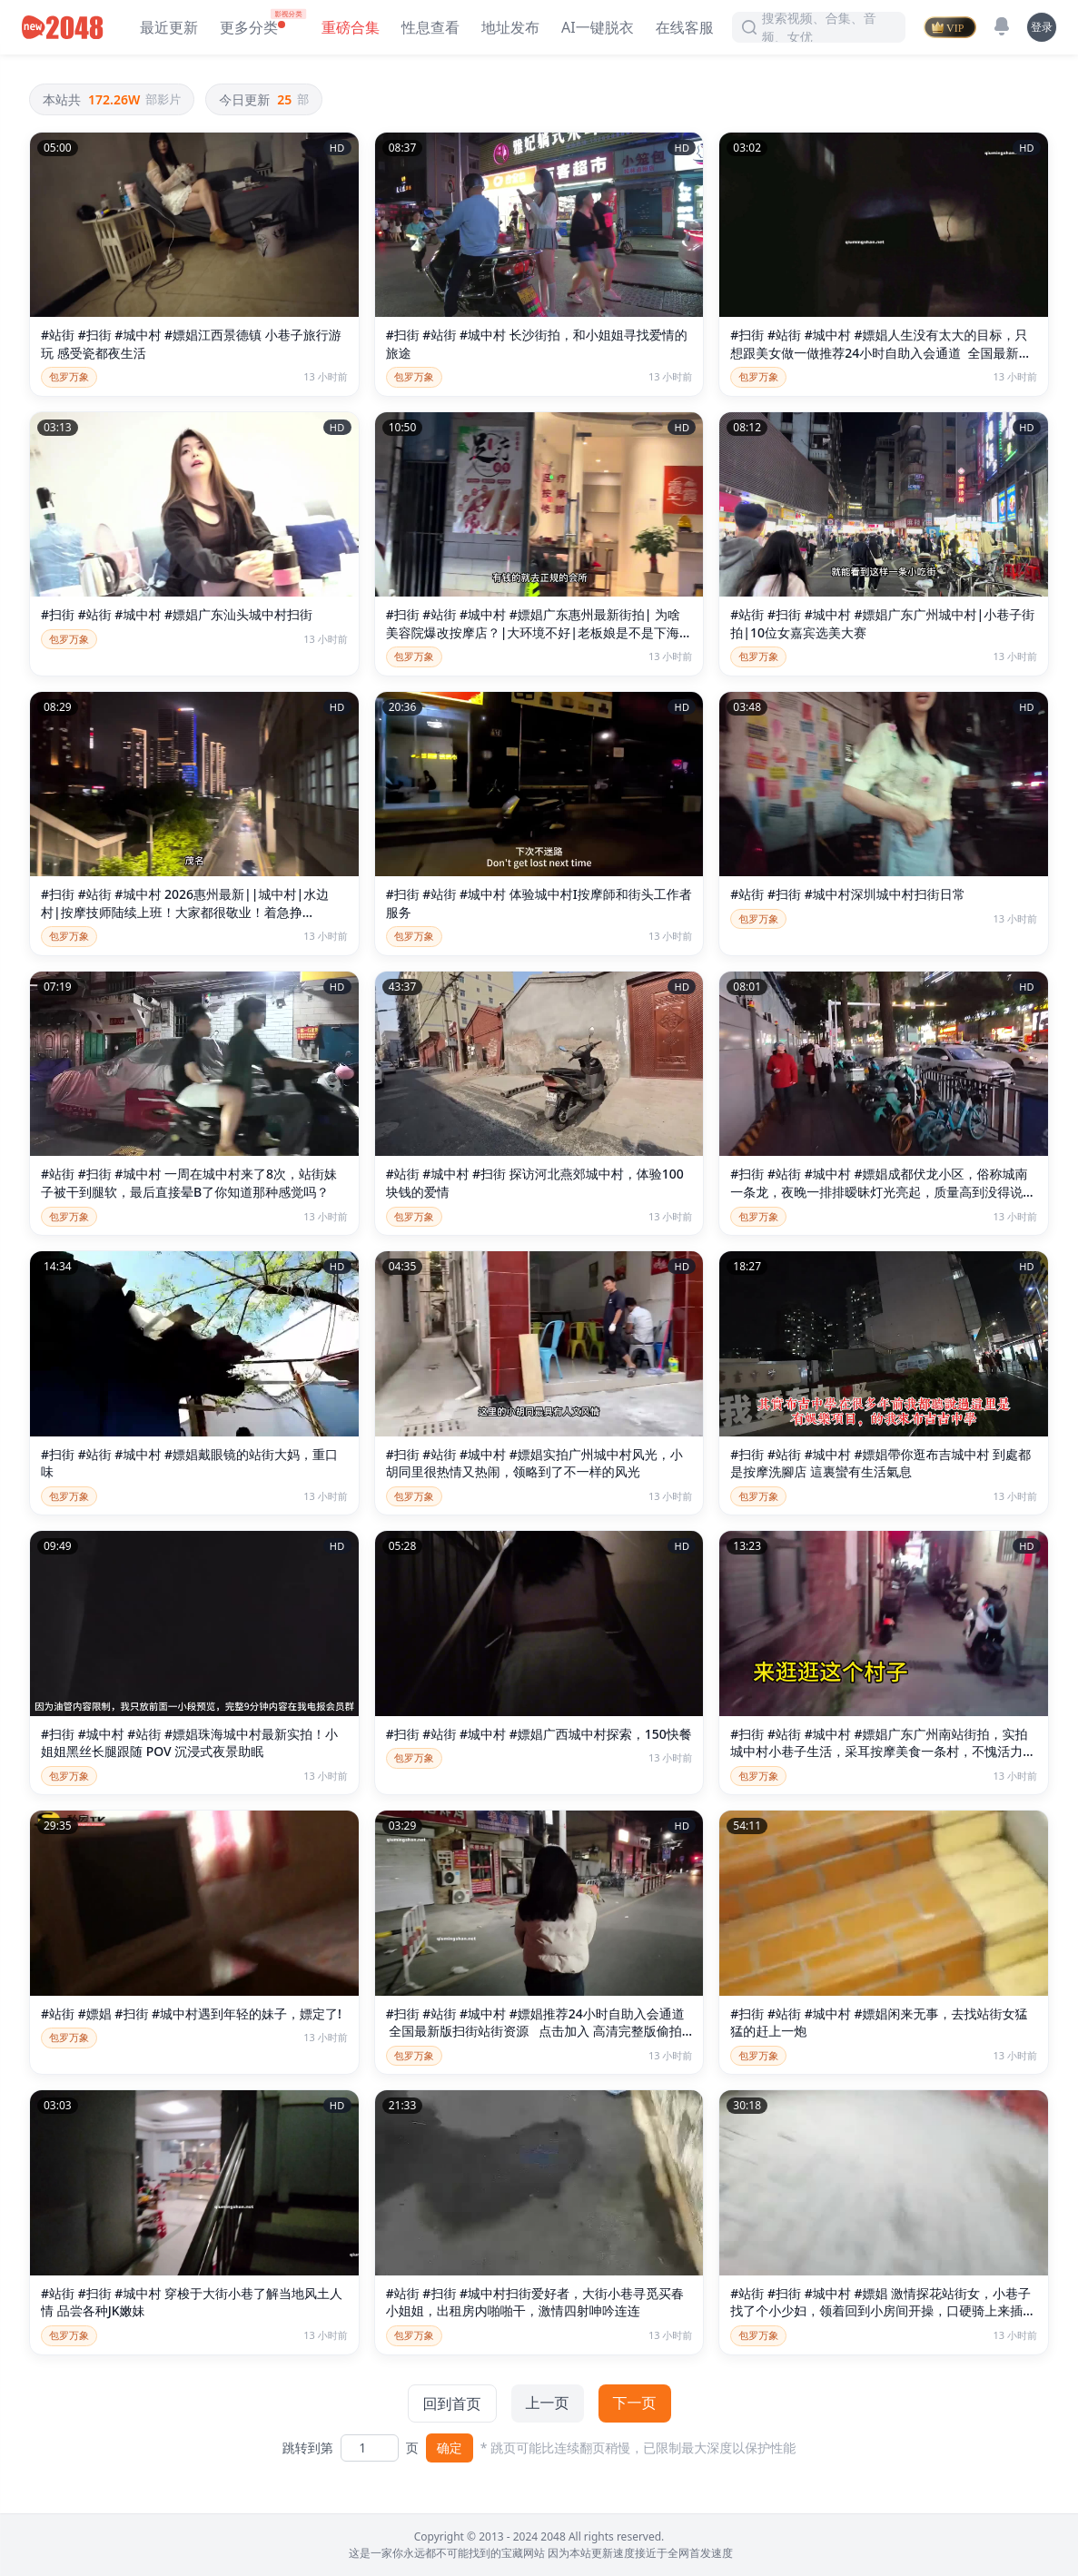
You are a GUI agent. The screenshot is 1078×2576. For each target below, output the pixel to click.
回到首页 (452, 2403)
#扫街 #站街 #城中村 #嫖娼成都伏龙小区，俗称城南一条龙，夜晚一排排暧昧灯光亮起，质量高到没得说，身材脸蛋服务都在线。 (882, 1191)
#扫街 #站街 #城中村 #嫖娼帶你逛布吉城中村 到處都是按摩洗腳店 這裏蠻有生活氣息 (880, 1463)
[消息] (1002, 26)
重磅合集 (350, 27)
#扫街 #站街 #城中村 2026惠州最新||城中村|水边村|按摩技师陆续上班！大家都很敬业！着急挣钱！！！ (185, 911)
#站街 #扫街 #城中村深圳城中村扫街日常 (847, 894)
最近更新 (169, 27)
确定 (449, 2447)
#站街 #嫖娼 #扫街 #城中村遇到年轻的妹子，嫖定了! (191, 2013)
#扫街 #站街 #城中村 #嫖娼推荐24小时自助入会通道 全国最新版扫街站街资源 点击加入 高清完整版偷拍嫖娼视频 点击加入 (535, 2031)
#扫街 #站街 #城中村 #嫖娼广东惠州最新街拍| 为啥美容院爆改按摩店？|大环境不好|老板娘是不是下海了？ (533, 632)
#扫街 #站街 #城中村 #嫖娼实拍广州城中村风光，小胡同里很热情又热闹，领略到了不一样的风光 (534, 1463)
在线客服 (685, 27)
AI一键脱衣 (597, 27)
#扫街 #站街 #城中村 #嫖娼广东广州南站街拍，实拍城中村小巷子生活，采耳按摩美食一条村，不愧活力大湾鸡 (882, 1751)
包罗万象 (69, 376)
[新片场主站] (66, 27)
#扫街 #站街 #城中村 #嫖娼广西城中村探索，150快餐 (539, 1733)
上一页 (547, 2403)
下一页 (635, 2403)
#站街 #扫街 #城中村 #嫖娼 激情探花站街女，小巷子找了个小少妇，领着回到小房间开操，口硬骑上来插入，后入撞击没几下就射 (880, 2311)
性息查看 (430, 27)
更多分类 (249, 27)
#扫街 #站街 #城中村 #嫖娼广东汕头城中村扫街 (176, 614)
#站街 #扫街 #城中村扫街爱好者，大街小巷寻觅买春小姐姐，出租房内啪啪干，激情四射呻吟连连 (535, 2302)
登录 (1042, 27)
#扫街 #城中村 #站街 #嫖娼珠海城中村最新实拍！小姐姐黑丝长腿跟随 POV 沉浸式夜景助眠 (189, 1743)
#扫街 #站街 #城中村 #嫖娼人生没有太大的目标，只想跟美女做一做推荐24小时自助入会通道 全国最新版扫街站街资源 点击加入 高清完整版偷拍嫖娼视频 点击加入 (881, 361)
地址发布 (510, 27)
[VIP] (950, 27)
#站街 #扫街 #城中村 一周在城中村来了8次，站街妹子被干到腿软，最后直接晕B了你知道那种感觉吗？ (189, 1182)
